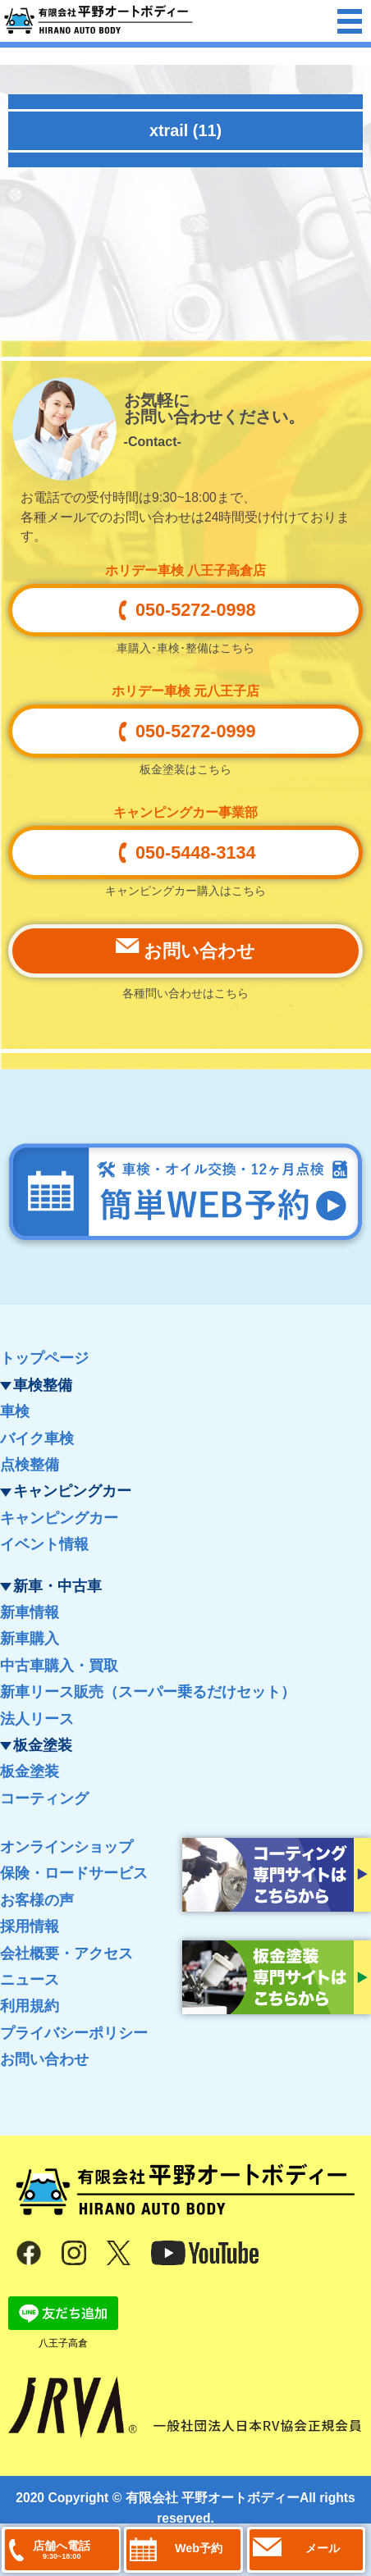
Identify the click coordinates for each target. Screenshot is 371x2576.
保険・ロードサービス (74, 1873)
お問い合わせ (44, 2059)
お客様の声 (37, 1900)
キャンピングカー (59, 1518)
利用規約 (29, 2006)
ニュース (29, 1980)
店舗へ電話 (61, 2549)
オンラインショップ (66, 1847)
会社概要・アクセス (66, 1953)
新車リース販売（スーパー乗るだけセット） (147, 1692)
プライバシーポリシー (74, 2033)
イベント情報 (44, 1544)
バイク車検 (37, 1438)
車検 (15, 1411)
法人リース (37, 1719)
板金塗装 (29, 1771)
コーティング (44, 1798)
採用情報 (29, 1926)
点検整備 (29, 1465)
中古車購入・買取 (59, 1665)
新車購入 (29, 1638)
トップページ (44, 1358)
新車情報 (29, 1612)
